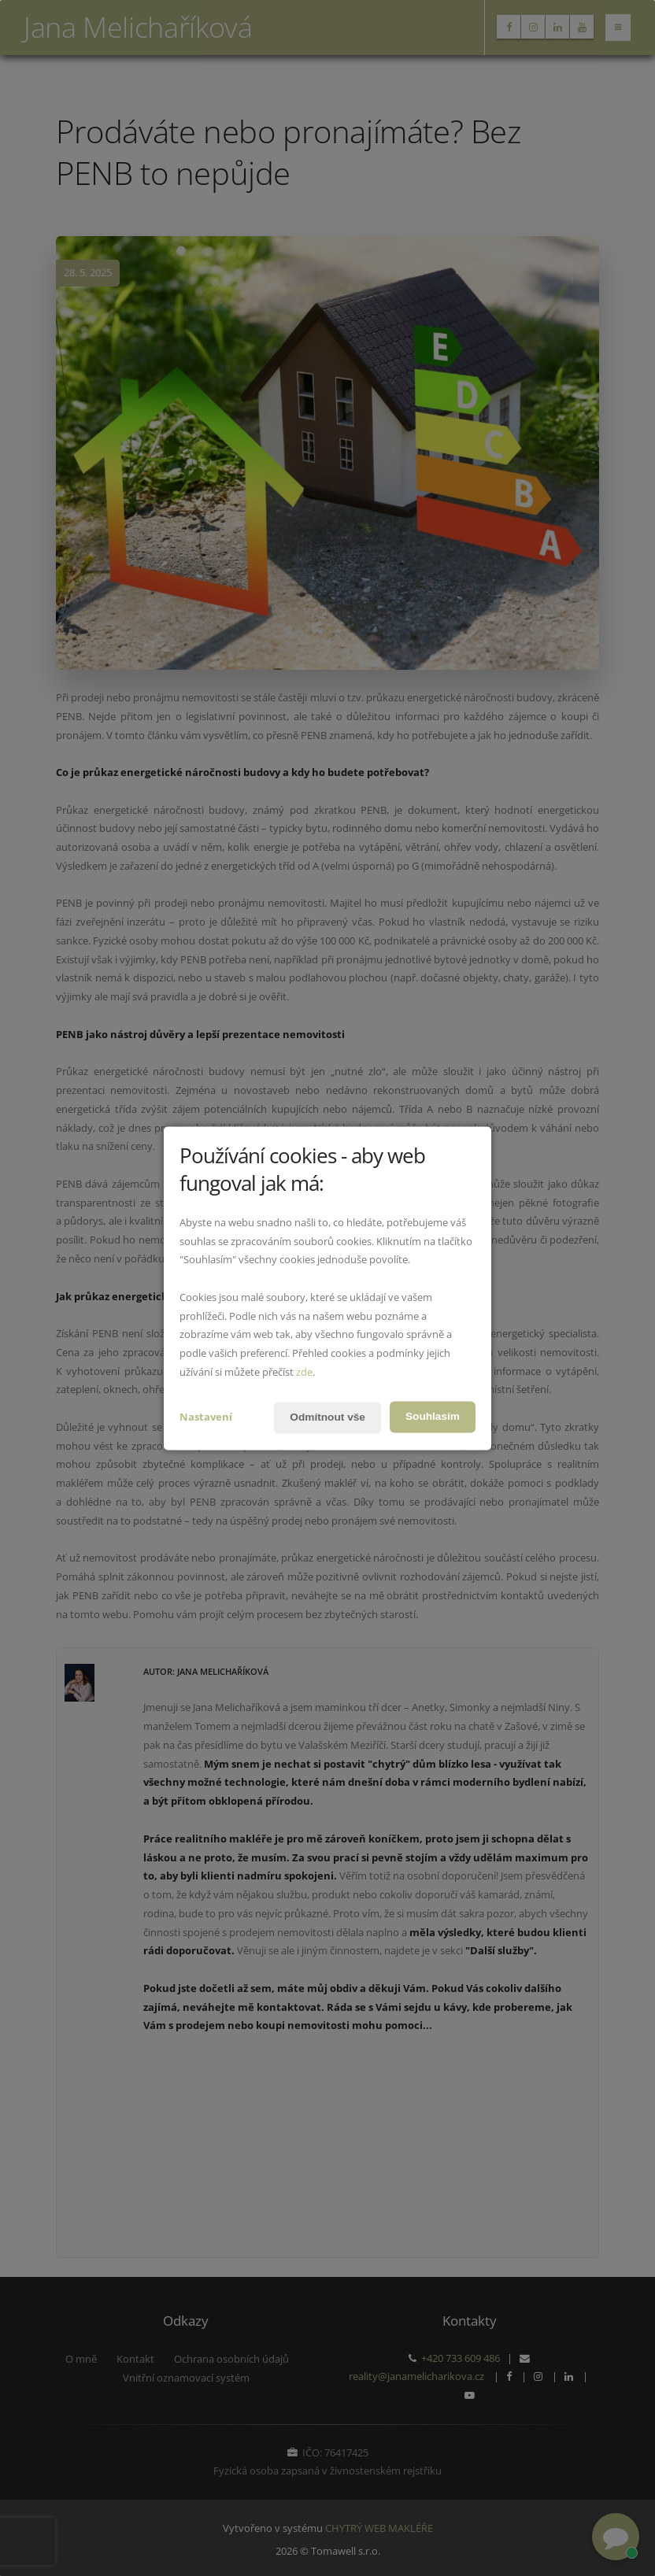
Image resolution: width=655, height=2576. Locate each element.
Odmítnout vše (325, 1417)
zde (304, 1372)
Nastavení (205, 1417)
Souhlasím (432, 1416)
